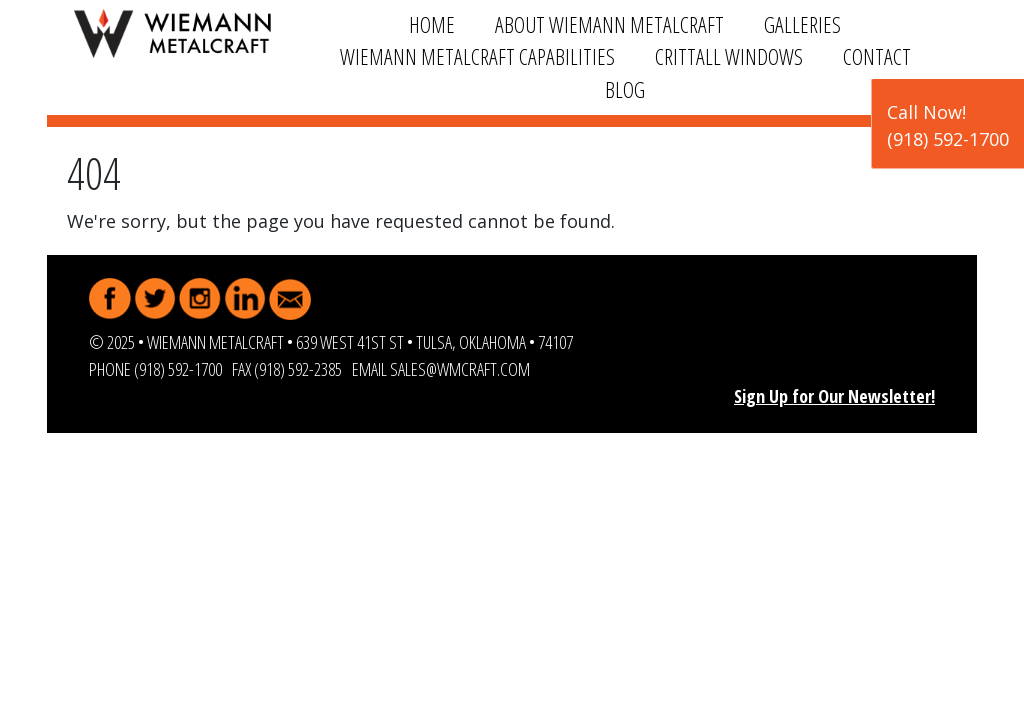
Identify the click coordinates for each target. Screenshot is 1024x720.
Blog (625, 89)
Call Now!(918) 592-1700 (948, 125)
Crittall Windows (729, 56)
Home (432, 24)
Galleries (802, 24)
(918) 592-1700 (178, 369)
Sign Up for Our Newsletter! (834, 396)
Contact (877, 56)
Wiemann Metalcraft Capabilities (477, 56)
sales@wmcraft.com (460, 369)
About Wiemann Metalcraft (609, 24)
